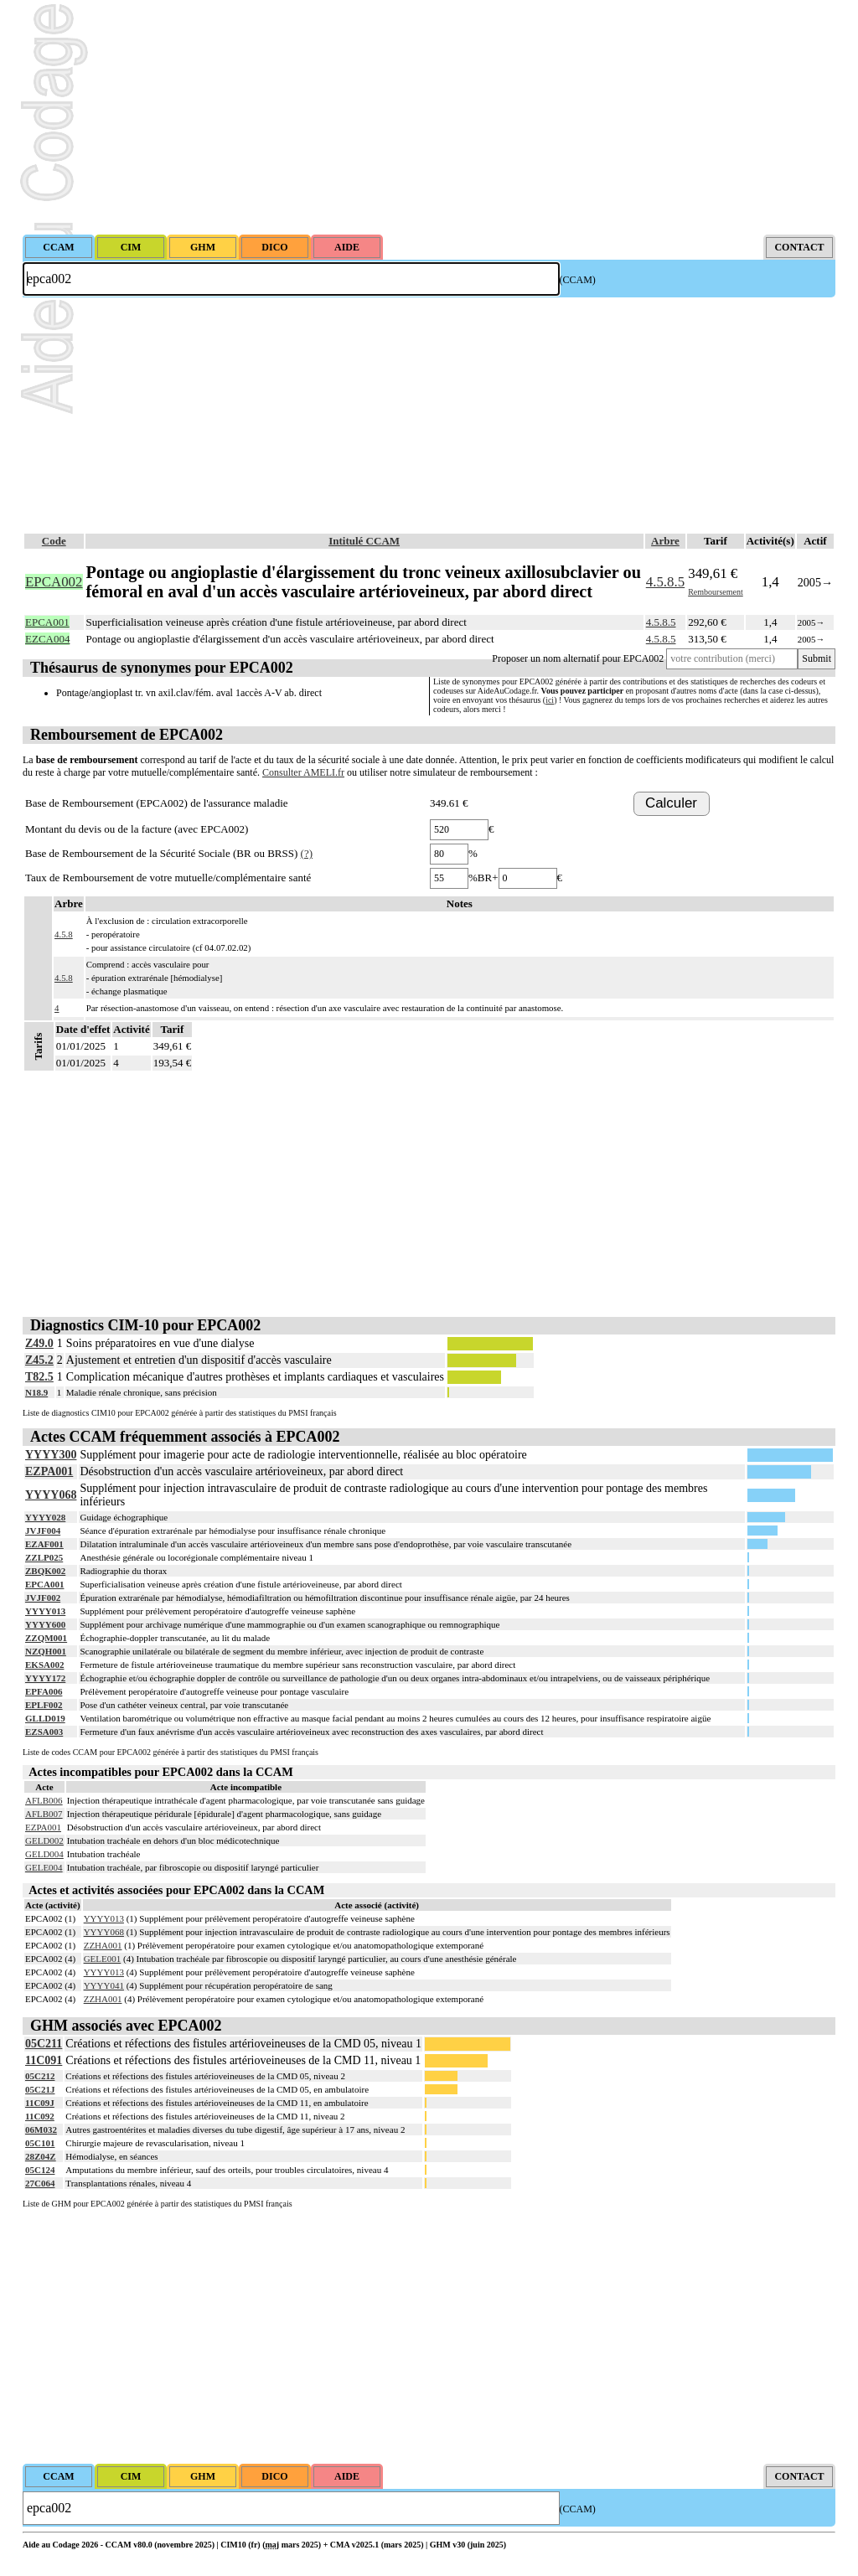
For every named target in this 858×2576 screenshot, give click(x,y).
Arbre (665, 540)
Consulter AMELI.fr (303, 772)
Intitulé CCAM (364, 540)
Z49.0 (39, 1343)
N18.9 (36, 1392)
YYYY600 (45, 1624)
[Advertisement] (429, 117)
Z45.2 (39, 1360)
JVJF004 (42, 1530)
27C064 (39, 2183)
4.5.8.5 (665, 582)
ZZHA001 (103, 1945)
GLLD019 (45, 1718)
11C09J (39, 2103)
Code (54, 540)
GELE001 (102, 1959)
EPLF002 (44, 1705)
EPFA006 (43, 1691)
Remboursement (715, 591)
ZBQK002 (45, 1571)
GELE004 (44, 1867)
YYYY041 (104, 1985)
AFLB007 (44, 1814)
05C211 (43, 2043)
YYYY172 (45, 1678)
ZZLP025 (44, 1557)
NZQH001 (45, 1651)
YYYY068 (50, 1495)
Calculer (671, 803)
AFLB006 (44, 1800)
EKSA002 (44, 1665)
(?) (307, 853)
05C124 (39, 2170)
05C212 (39, 2076)
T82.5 (39, 1377)
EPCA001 (44, 1584)
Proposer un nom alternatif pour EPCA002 (578, 658)
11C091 (43, 2060)
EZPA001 (49, 1471)
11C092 (39, 2116)
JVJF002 (42, 1598)
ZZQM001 (46, 1638)
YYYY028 (45, 1517)
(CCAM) (578, 280)
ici (549, 700)
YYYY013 (45, 1611)
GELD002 (44, 1840)
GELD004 (44, 1854)
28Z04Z (40, 2156)
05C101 (39, 2143)
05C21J (39, 2089)
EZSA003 (44, 1732)
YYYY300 (50, 1454)
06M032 (41, 2129)
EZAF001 (44, 1544)
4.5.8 (63, 934)
